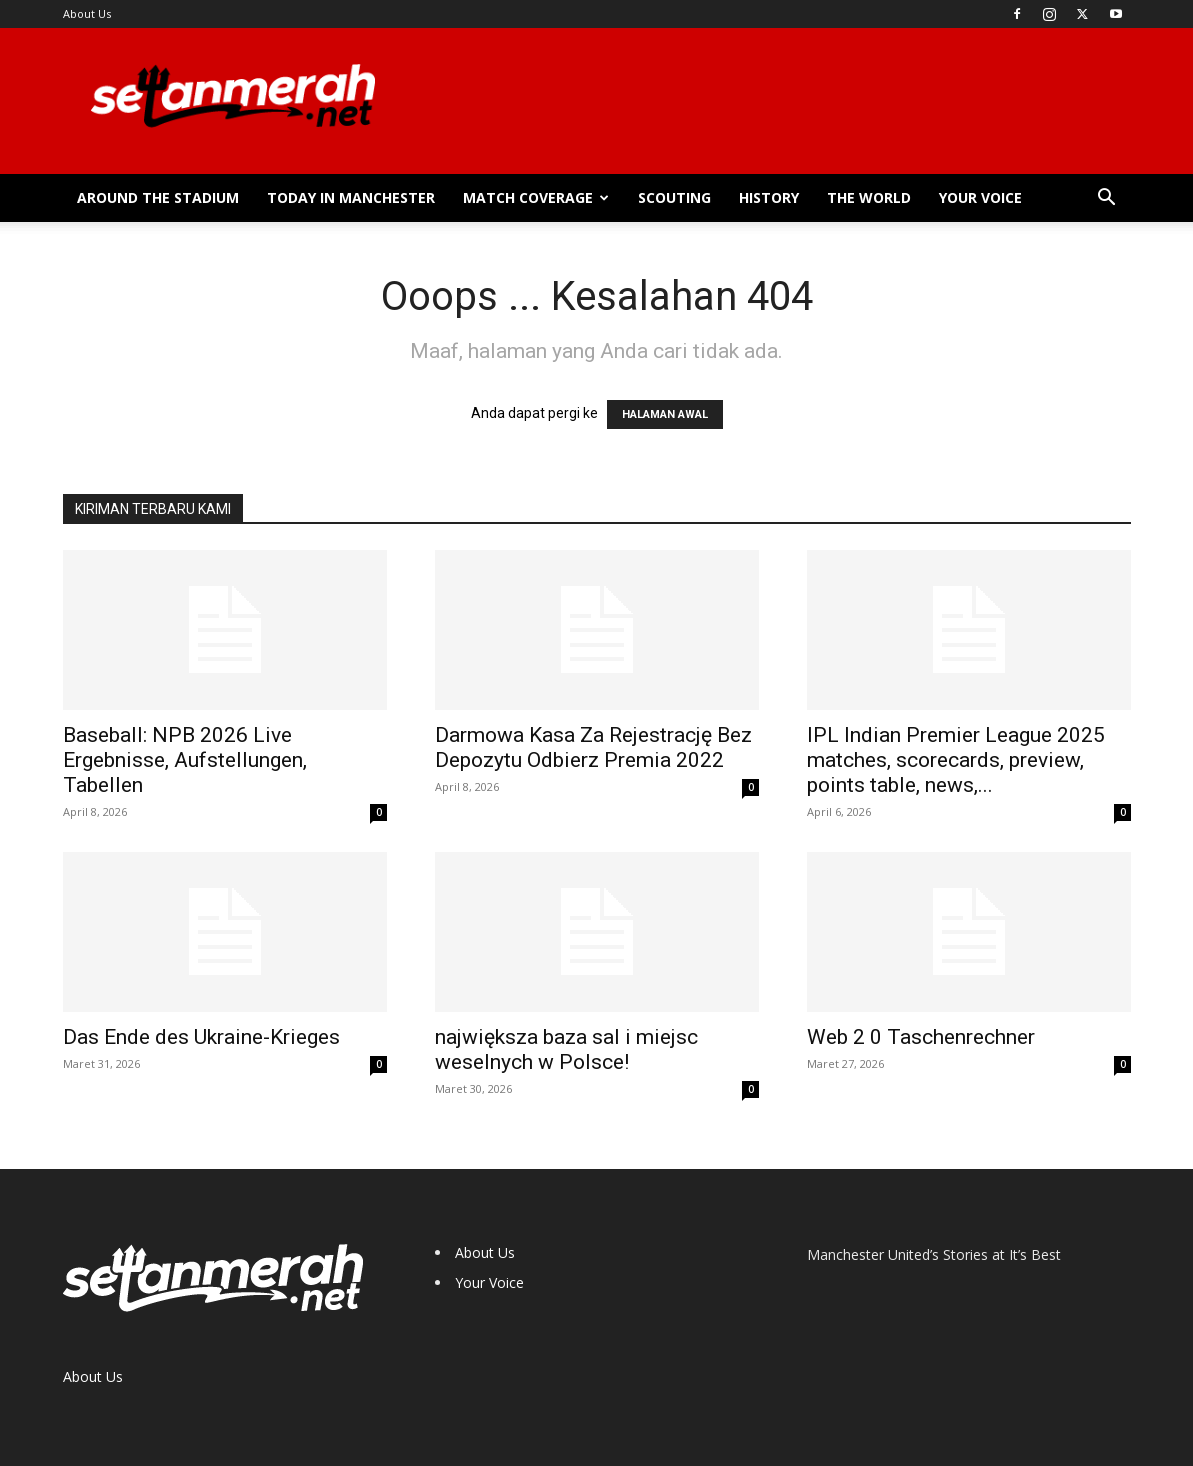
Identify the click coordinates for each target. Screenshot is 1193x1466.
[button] (1107, 199)
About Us (87, 13)
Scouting (674, 197)
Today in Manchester (351, 197)
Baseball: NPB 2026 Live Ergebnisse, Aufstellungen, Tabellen (185, 760)
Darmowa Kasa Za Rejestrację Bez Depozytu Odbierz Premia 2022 (593, 747)
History (769, 197)
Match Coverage (536, 197)
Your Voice (980, 197)
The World (869, 197)
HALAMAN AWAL (665, 414)
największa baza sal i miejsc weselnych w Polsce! (566, 1049)
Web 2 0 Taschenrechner (921, 1037)
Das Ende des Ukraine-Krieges (201, 1037)
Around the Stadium (158, 197)
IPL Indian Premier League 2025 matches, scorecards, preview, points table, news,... (956, 760)
